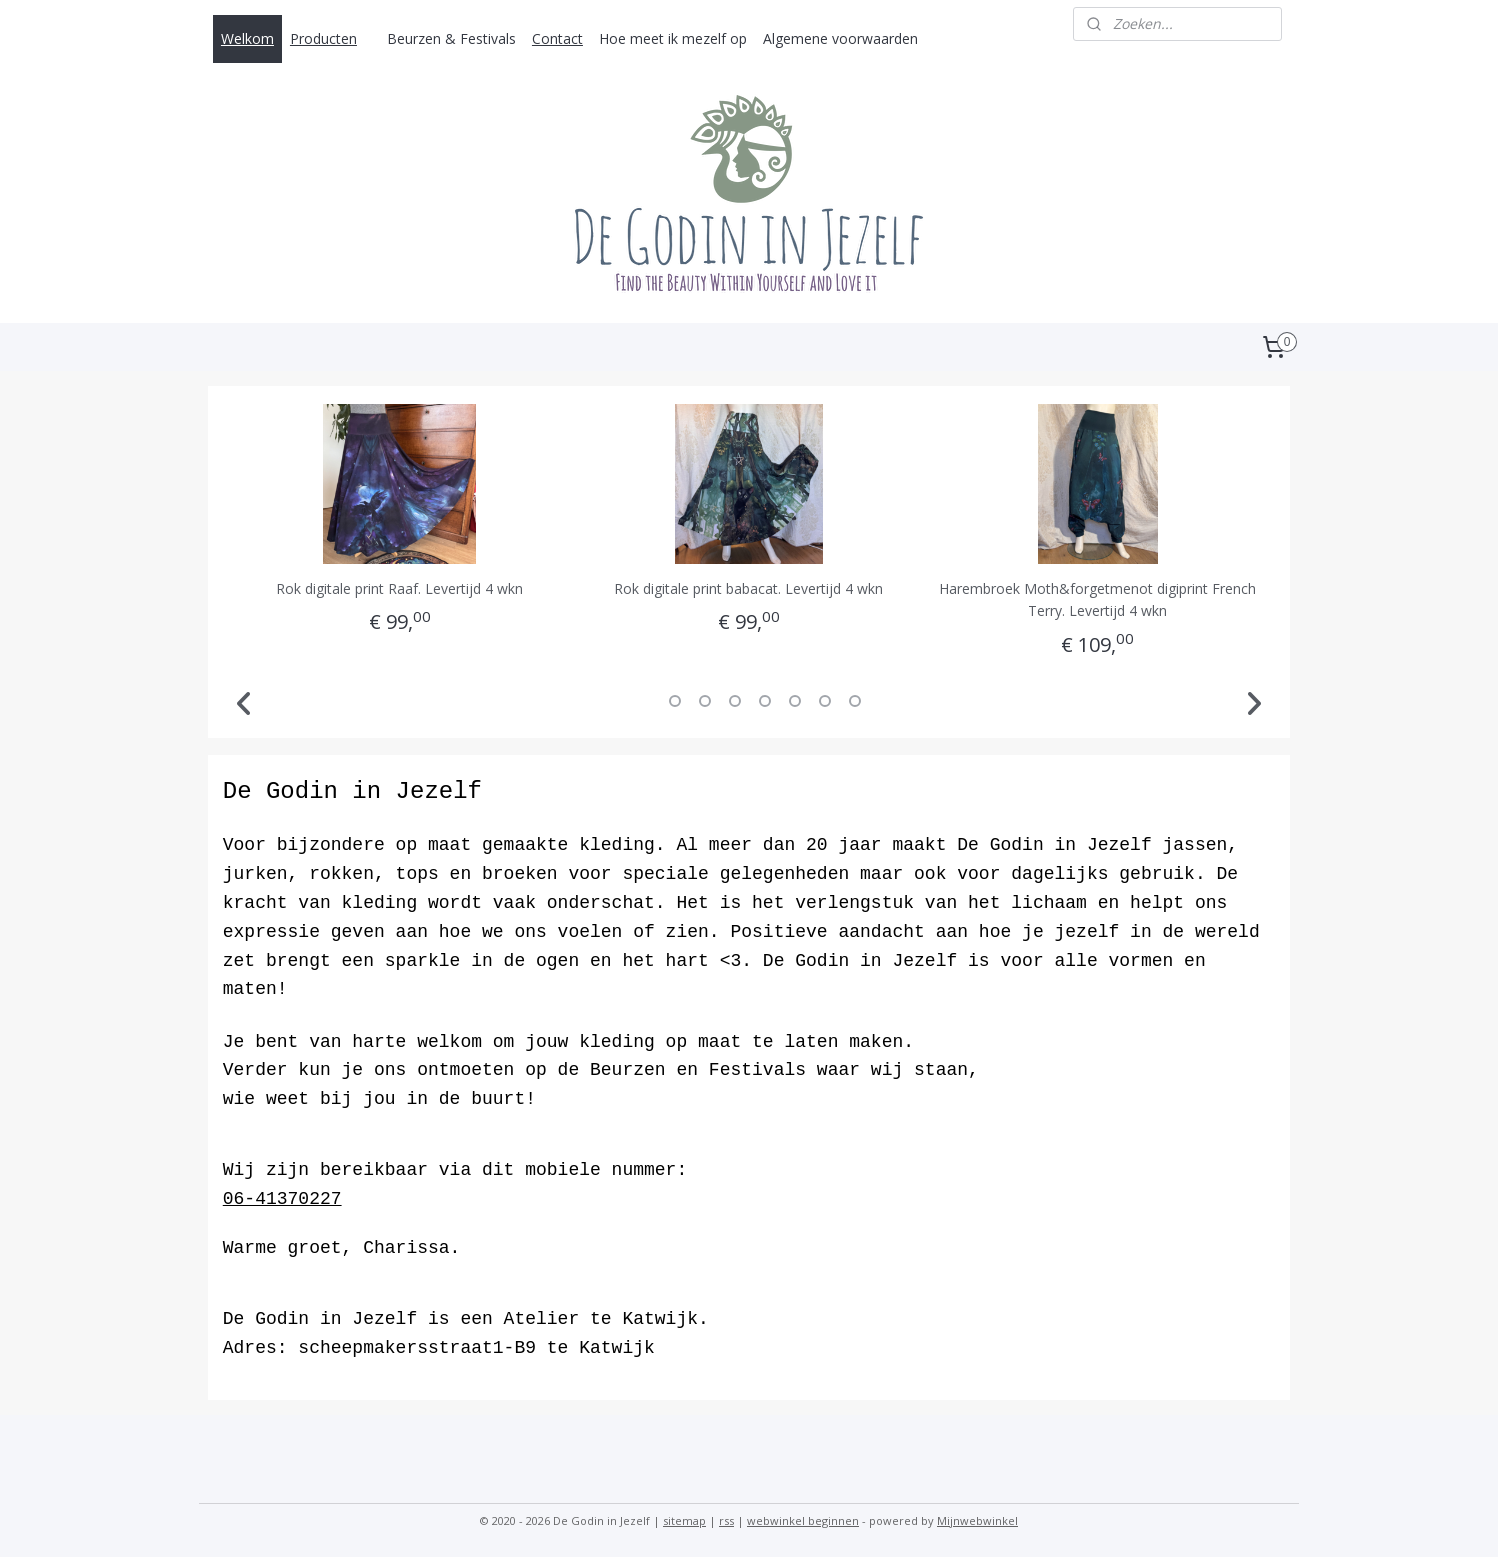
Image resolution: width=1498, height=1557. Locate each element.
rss (726, 1520)
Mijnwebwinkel (977, 1520)
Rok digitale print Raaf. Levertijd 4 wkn (399, 588)
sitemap (684, 1520)
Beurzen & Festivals (451, 38)
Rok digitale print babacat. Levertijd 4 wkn (748, 588)
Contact (557, 38)
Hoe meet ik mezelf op (673, 38)
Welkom (247, 38)
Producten (323, 38)
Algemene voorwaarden (840, 38)
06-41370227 (282, 1199)
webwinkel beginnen (803, 1520)
